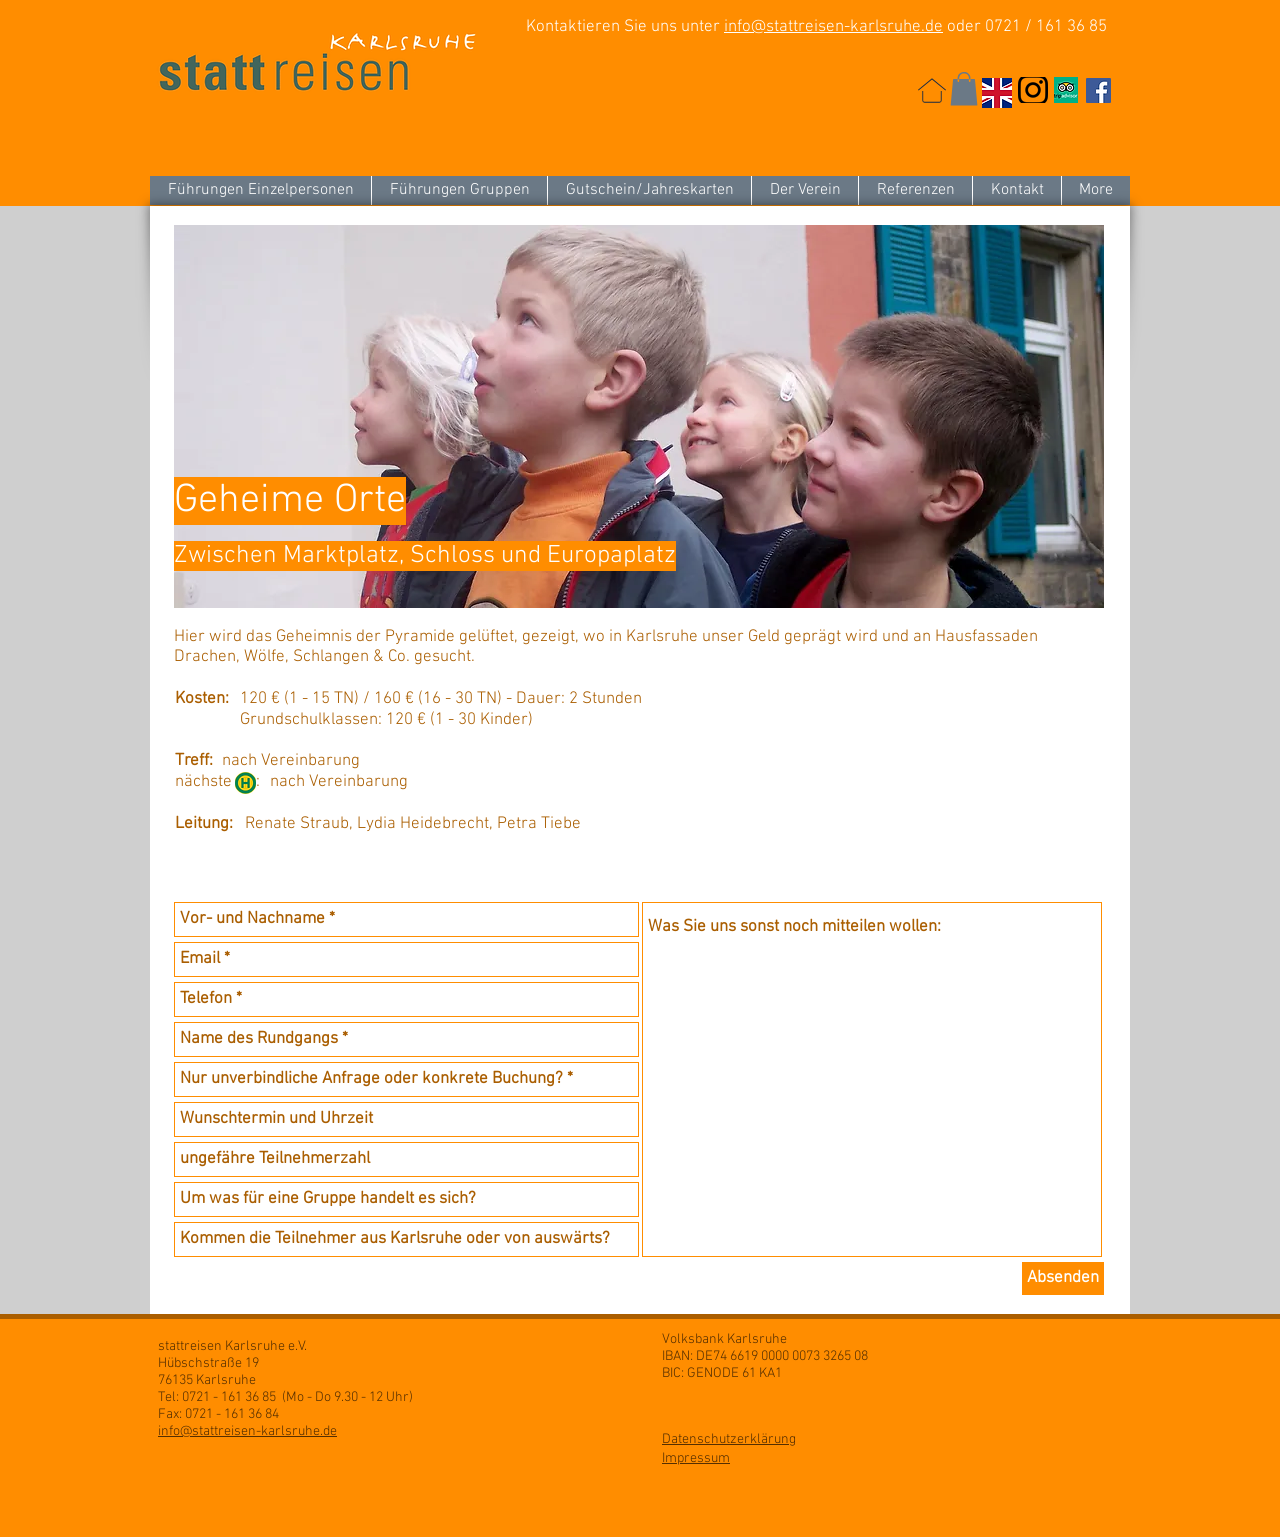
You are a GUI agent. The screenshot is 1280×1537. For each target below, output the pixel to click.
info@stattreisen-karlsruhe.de (833, 27)
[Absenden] (1063, 1278)
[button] (964, 88)
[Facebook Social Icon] (1098, 90)
